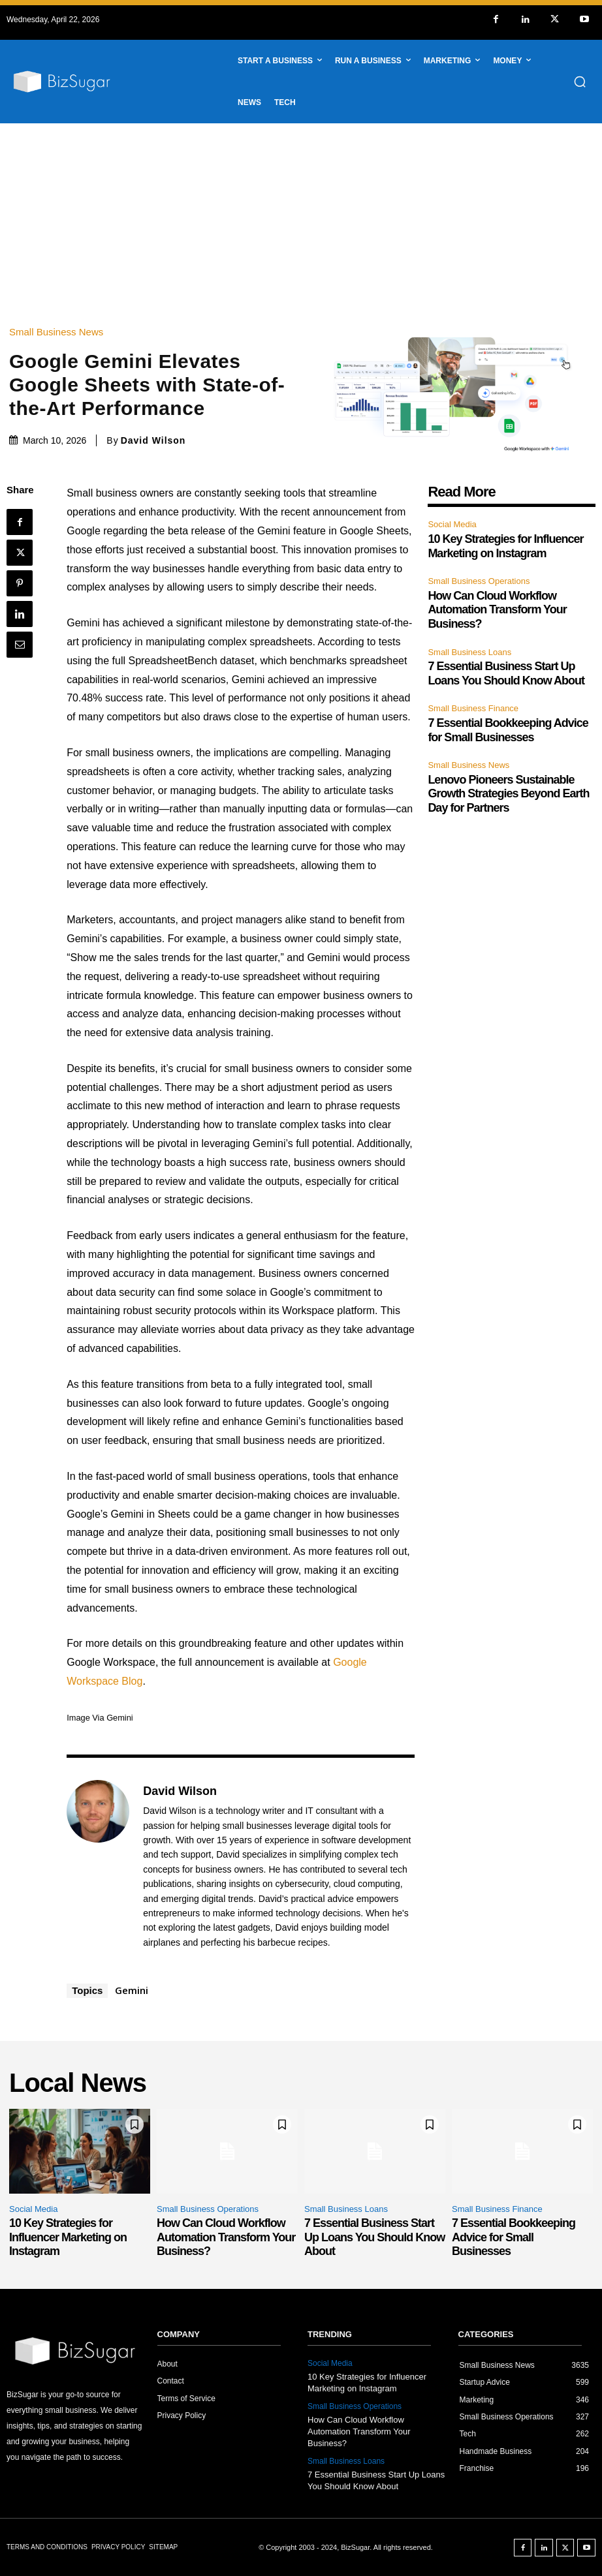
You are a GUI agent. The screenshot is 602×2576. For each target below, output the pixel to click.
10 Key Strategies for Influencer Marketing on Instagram (68, 2237)
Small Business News (59, 332)
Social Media (452, 524)
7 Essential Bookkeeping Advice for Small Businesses (513, 2237)
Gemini (131, 1990)
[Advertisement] (301, 221)
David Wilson (153, 440)
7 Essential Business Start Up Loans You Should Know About (374, 2237)
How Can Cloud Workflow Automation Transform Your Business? (497, 609)
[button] (579, 81)
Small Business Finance (473, 708)
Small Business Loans (469, 652)
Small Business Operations (479, 581)
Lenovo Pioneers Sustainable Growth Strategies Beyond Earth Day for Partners (508, 793)
